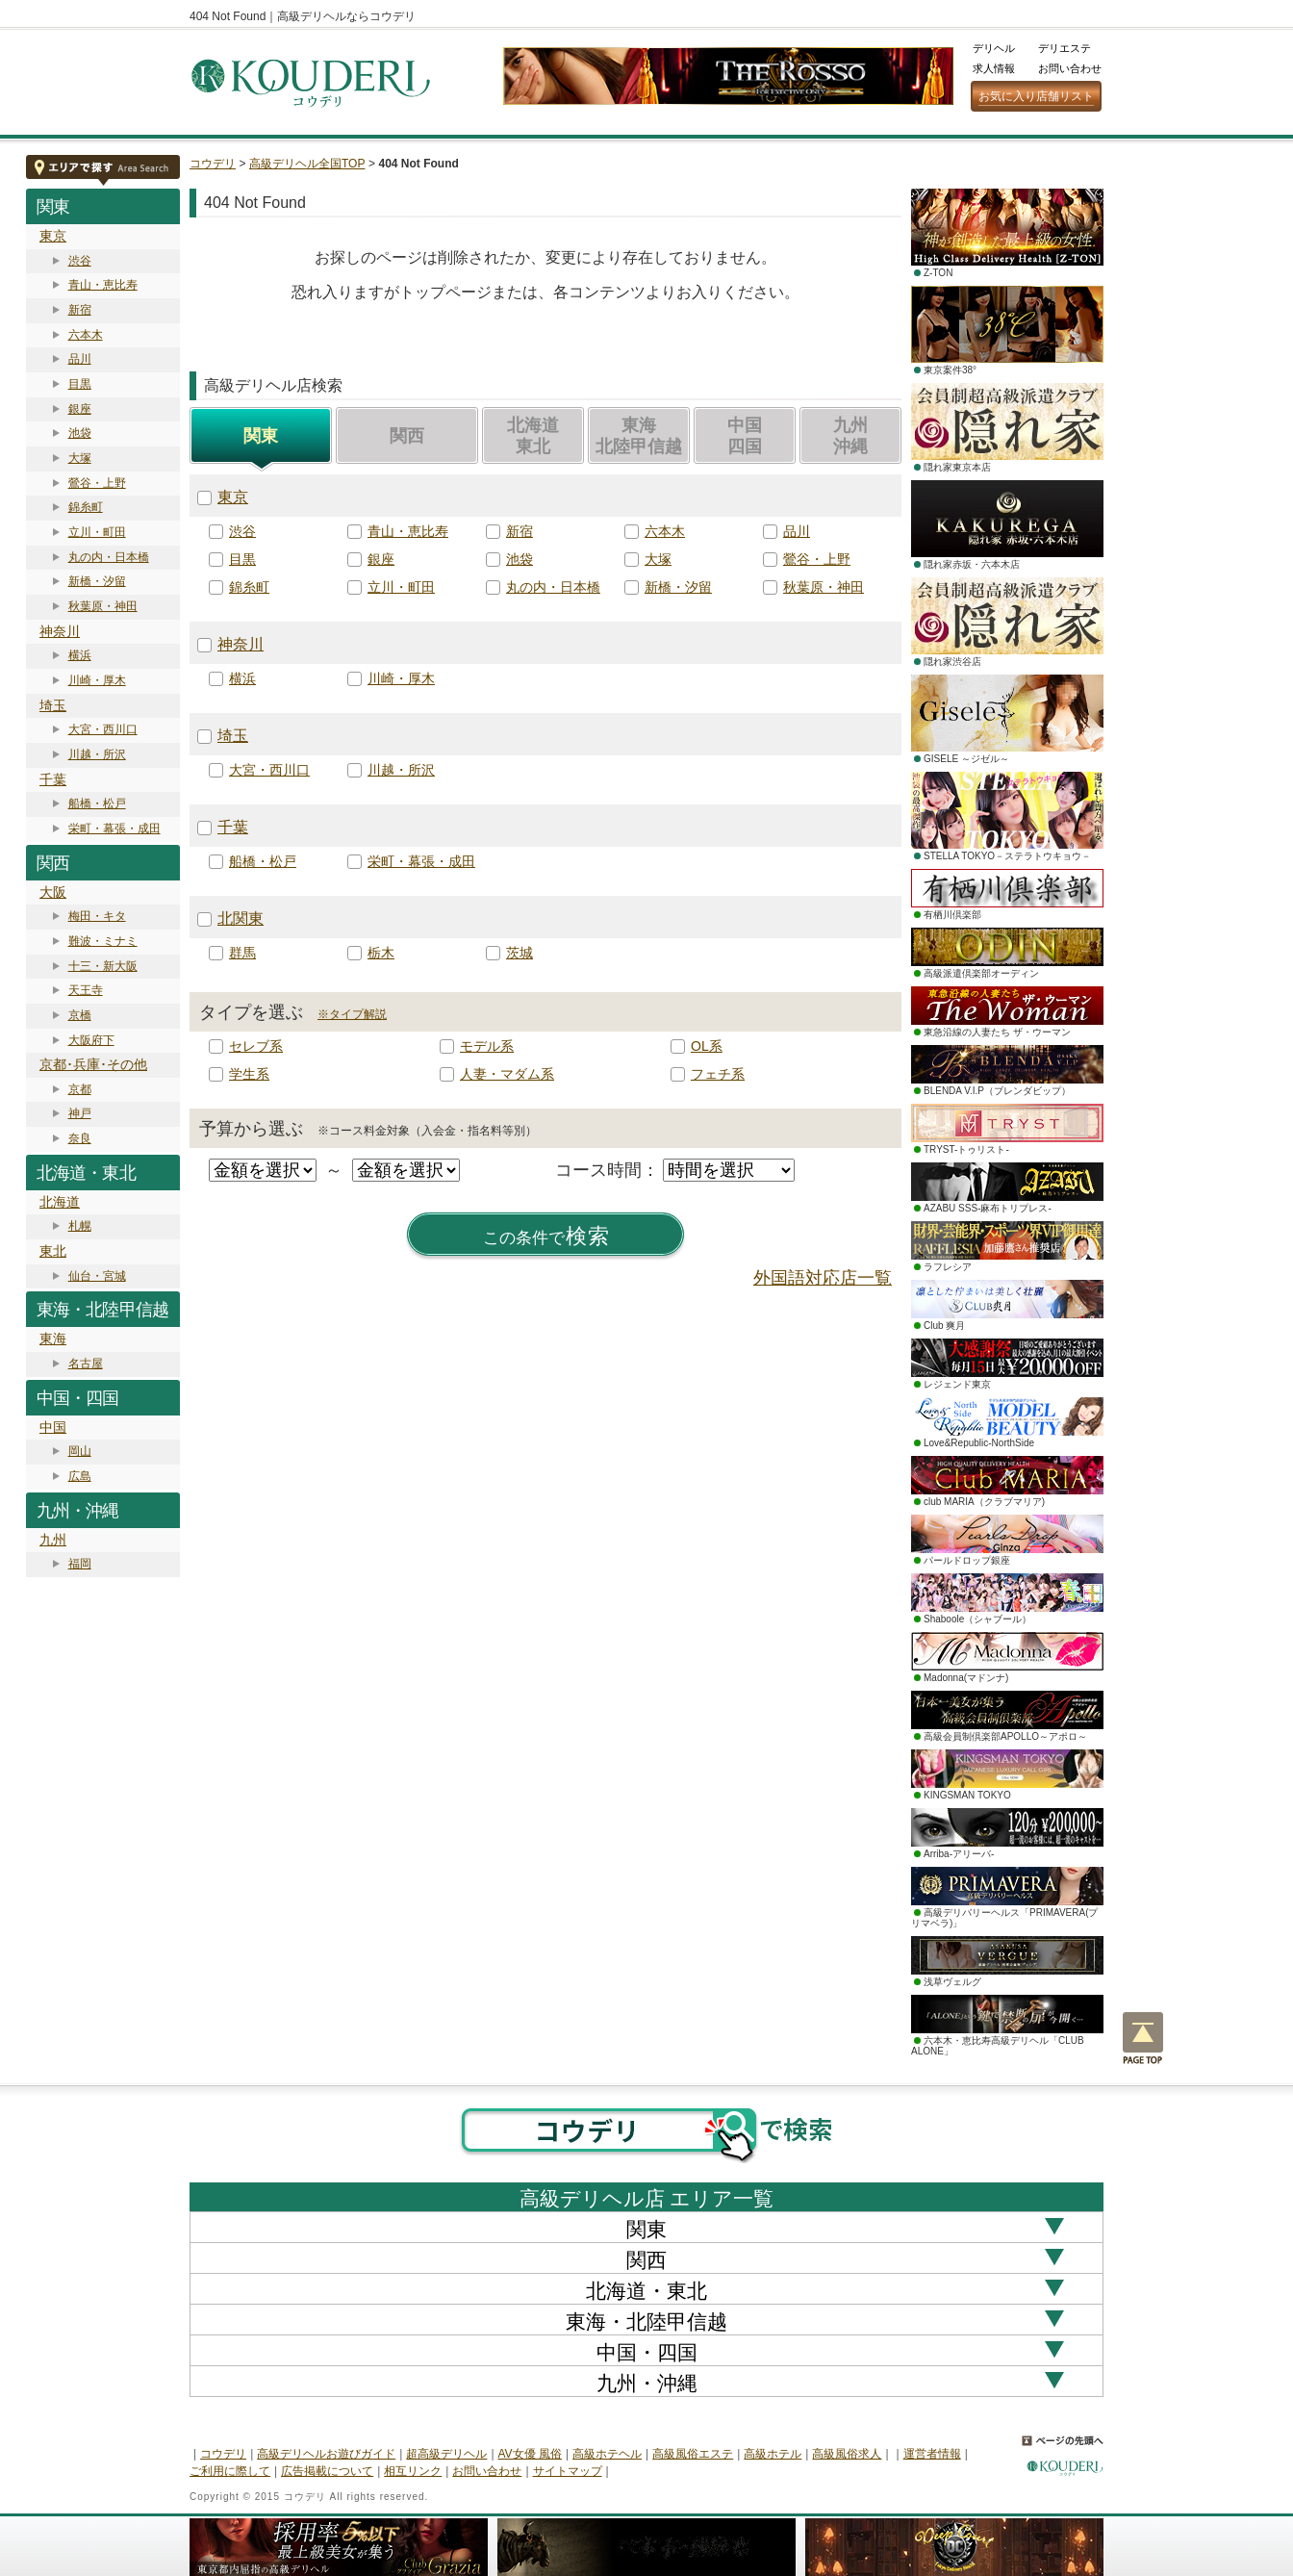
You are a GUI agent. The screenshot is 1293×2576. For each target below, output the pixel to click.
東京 (52, 235)
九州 (52, 1539)
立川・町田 (97, 532)
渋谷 (79, 261)
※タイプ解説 (352, 1014)
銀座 (79, 409)
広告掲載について (327, 2471)
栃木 (381, 952)
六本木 (85, 335)
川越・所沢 (97, 754)
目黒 (79, 384)
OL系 (707, 1046)
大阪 (52, 892)
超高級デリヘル (446, 2454)
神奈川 (59, 631)
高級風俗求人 (846, 2454)
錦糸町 (85, 507)
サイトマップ (567, 2471)
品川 (79, 359)
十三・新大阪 (103, 966)
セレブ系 (256, 1046)
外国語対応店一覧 (822, 1278)
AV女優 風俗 (530, 2454)
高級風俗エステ (692, 2454)
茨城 (519, 952)
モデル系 (487, 1046)
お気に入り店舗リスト (1036, 96)
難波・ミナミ (103, 941)
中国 (52, 1427)
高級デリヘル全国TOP (307, 163)
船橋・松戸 (97, 803)
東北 (52, 1251)
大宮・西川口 (103, 729)
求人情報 (994, 68)
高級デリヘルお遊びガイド (326, 2454)
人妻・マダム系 (507, 1074)
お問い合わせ (1070, 68)
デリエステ (1064, 48)
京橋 (79, 1015)
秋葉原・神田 (103, 606)
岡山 (79, 1451)
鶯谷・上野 (97, 483)
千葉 (52, 779)
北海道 (59, 1202)
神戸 (79, 1113)
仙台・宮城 (97, 1276)
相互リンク (413, 2471)
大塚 (79, 458)
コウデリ (213, 163)
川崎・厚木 (97, 680)
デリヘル (994, 48)
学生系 (249, 1074)
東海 (52, 1338)
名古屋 (85, 1363)
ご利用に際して (230, 2471)
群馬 (242, 952)
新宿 (79, 310)
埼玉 (52, 705)
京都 (79, 1089)
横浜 (79, 655)
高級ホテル (772, 2454)
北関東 (240, 918)
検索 (546, 1236)
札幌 (79, 1226)
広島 (79, 1476)
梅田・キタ (97, 916)
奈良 (79, 1138)
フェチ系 (718, 1074)
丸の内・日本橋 (108, 557)
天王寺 (85, 990)
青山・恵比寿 (103, 285)
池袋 (79, 433)
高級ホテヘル (607, 2454)
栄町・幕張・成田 (114, 828)
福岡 (79, 1563)
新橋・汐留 (97, 581)
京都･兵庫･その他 (93, 1064)
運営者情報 (932, 2454)
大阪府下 (91, 1040)
